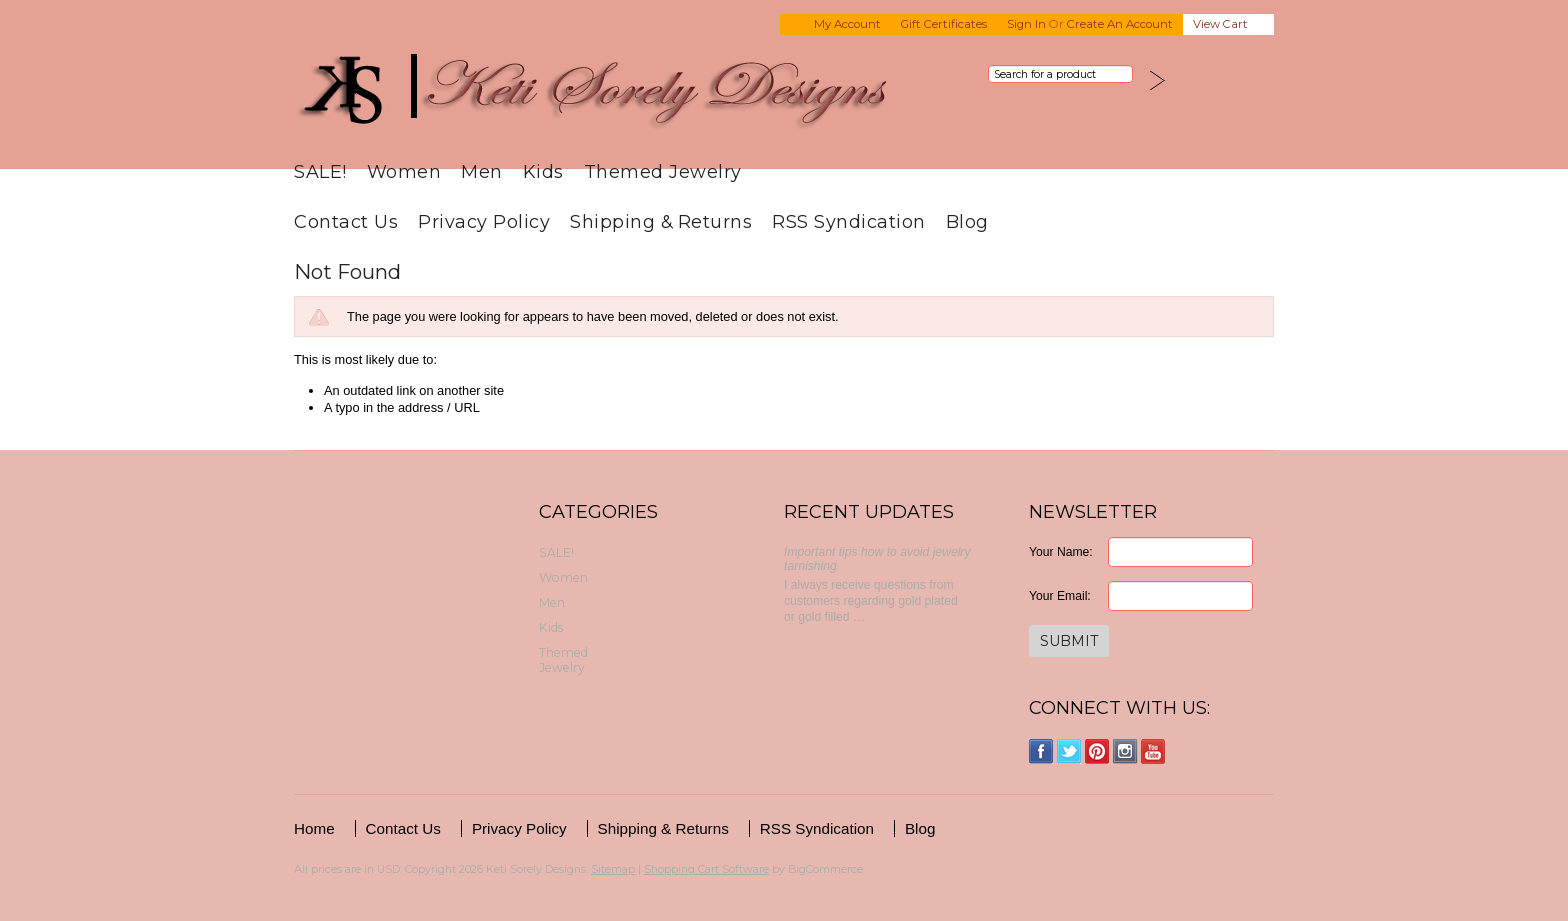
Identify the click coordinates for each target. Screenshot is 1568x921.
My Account (847, 24)
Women (404, 171)
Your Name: (1061, 552)
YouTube (1153, 751)
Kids (543, 171)
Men (482, 171)
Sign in (1026, 24)
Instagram (1125, 751)
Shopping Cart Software (706, 869)
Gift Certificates (944, 24)
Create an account (1120, 24)
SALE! (320, 171)
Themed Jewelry (663, 171)
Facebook (1041, 751)
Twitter (1069, 751)
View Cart (1220, 24)
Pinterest (1097, 751)
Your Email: (1060, 596)
